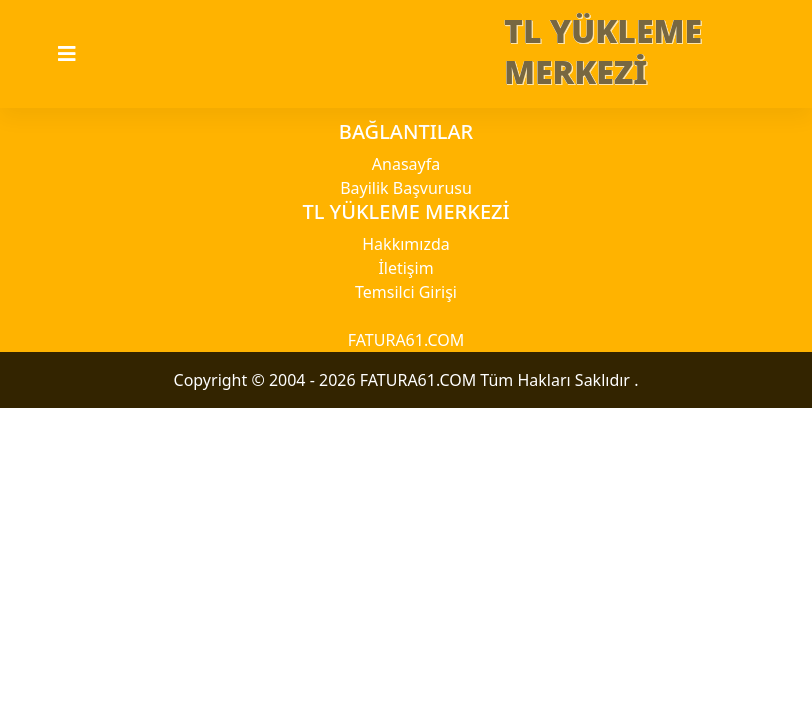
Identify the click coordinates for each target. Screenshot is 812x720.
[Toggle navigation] (79, 54)
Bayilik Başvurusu (406, 188)
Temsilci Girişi (406, 292)
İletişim (405, 268)
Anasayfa (406, 164)
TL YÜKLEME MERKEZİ (603, 51)
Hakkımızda (405, 244)
